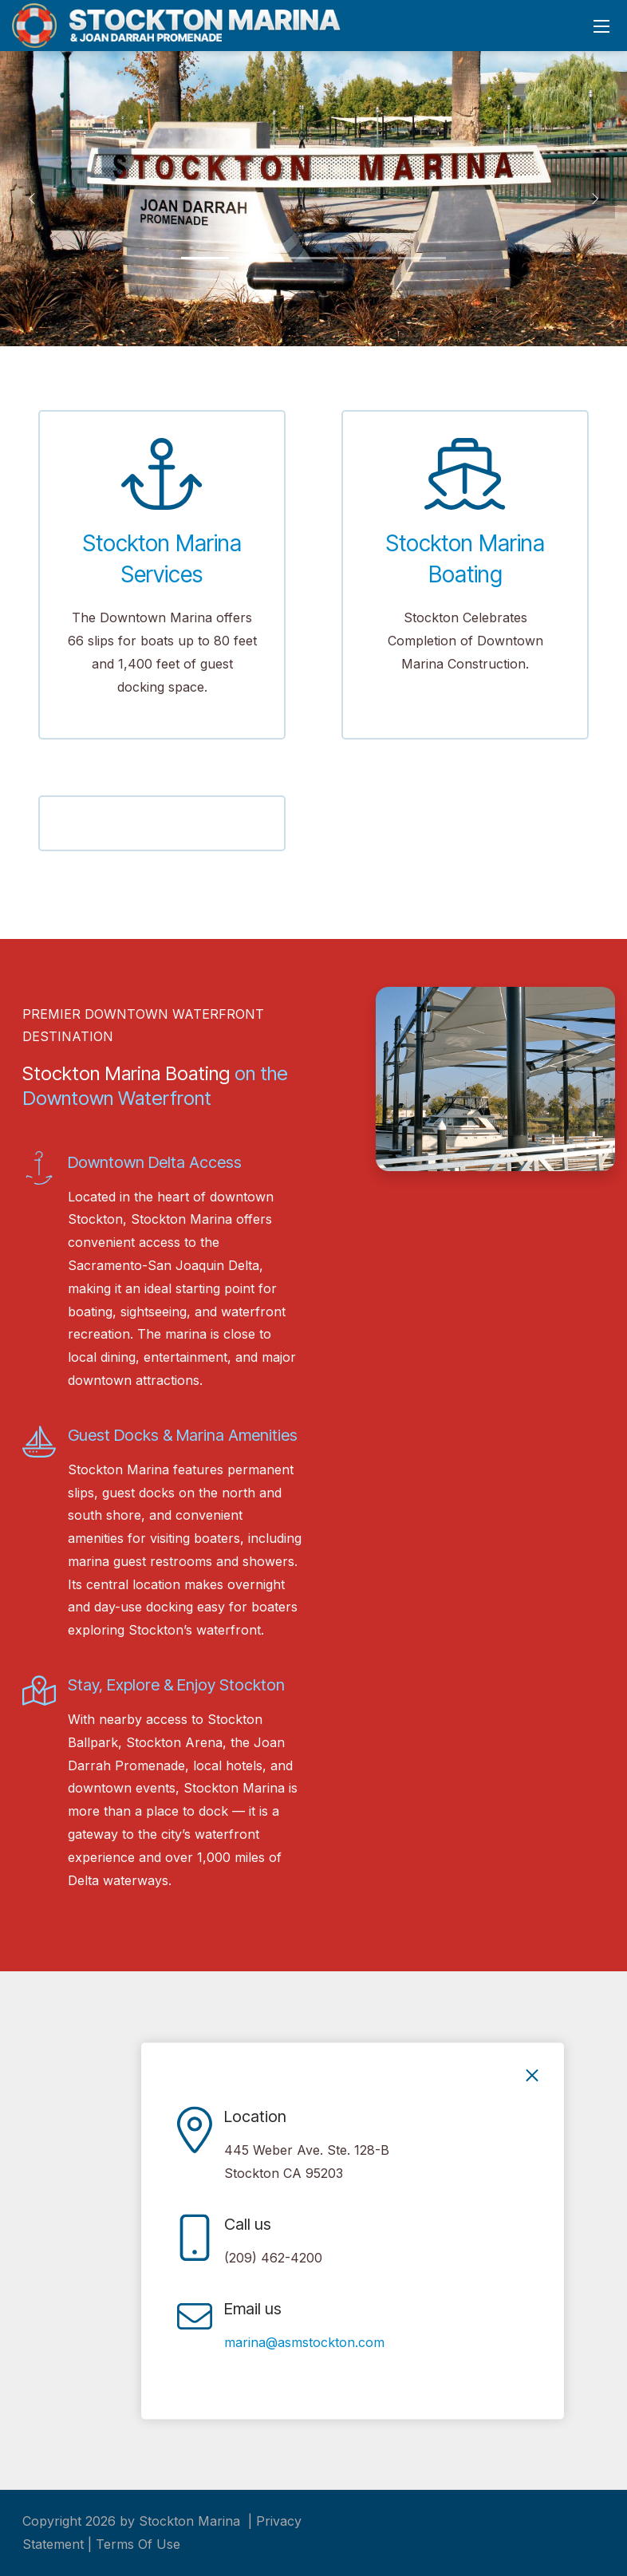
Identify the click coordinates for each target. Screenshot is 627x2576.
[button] (32, 199)
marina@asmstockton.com (304, 2342)
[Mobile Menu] (601, 25)
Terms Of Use (138, 2544)
